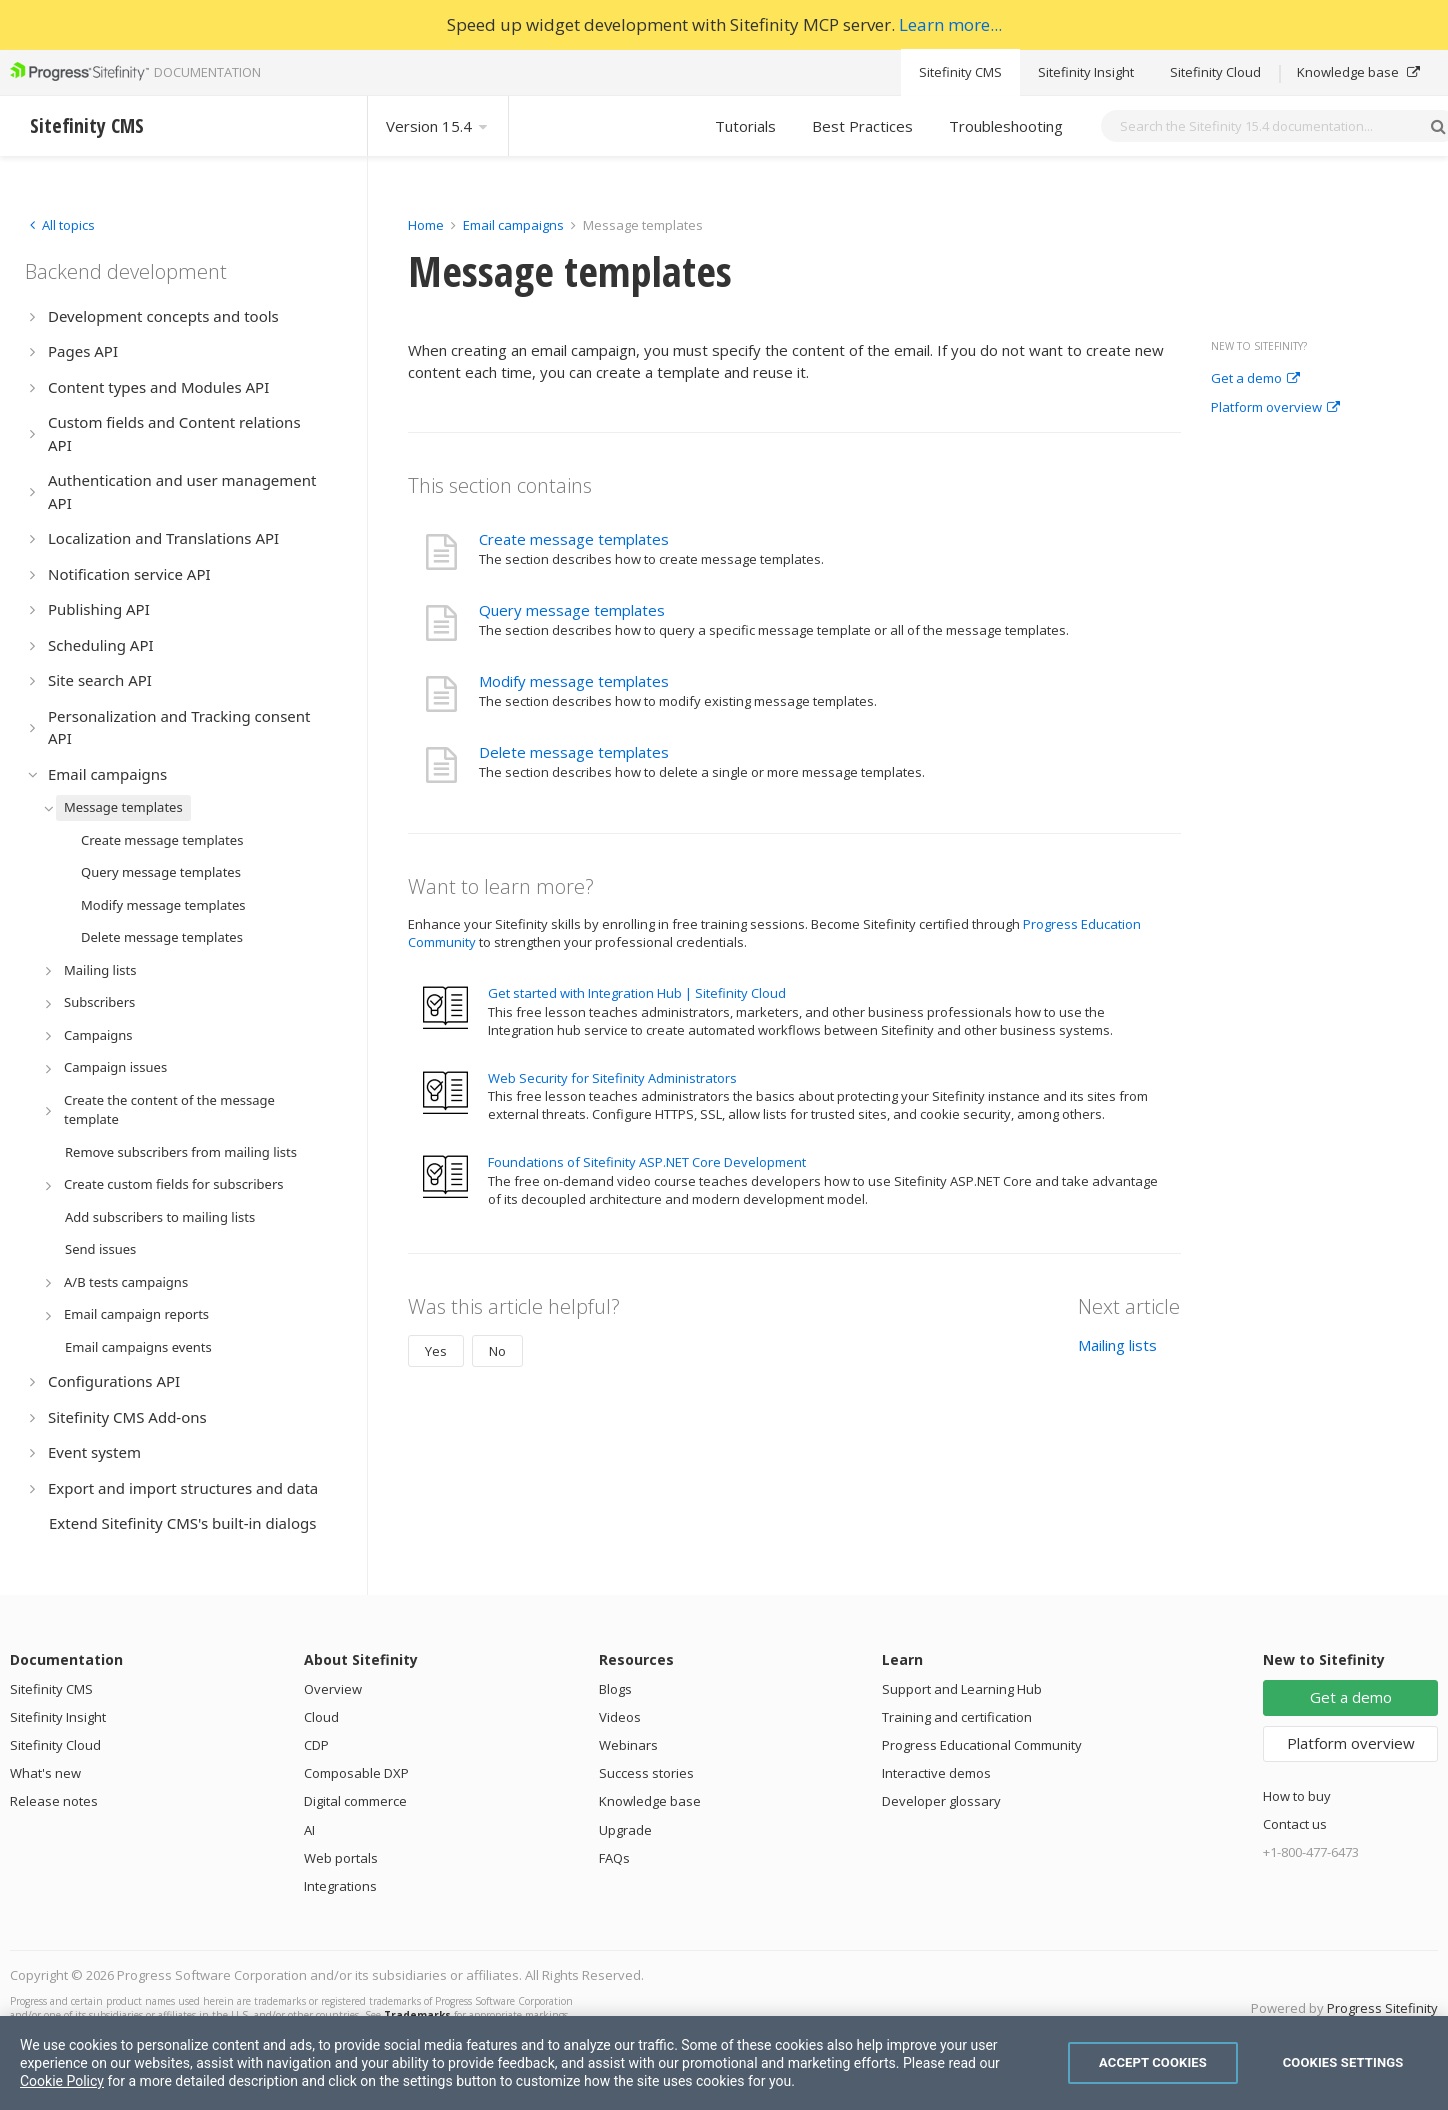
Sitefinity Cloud (1215, 72)
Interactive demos (936, 1773)
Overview (333, 1689)
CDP (316, 1745)
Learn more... (950, 24)
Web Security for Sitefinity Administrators (612, 1078)
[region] (724, 2063)
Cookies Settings (1343, 2062)
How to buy (1297, 1796)
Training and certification (957, 1717)
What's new (45, 1773)
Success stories (646, 1773)
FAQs (614, 1858)
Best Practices (862, 126)
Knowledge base (1358, 72)
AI (309, 1830)
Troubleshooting (1006, 126)
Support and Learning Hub (962, 1689)
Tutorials (745, 126)
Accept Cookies (1153, 2062)
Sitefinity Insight (1086, 72)
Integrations (340, 1886)
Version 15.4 (438, 126)
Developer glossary (941, 1801)
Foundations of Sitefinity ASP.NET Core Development (647, 1162)
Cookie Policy (62, 2081)
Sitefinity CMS (960, 72)
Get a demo (1255, 379)
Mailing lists (1117, 1345)
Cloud (321, 1717)
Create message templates (574, 539)
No (497, 1351)
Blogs (615, 1689)
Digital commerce (355, 1801)
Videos (620, 1717)
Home (426, 225)
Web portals (341, 1858)
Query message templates (572, 610)
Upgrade (625, 1830)
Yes (436, 1351)
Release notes (54, 1801)
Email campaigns (513, 225)
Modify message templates (574, 681)
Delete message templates (574, 752)
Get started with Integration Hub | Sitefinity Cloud (637, 993)
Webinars (628, 1745)
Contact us (1295, 1824)
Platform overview (1275, 408)
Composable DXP (356, 1773)
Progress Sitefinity (1382, 2008)
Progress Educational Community (982, 1745)
